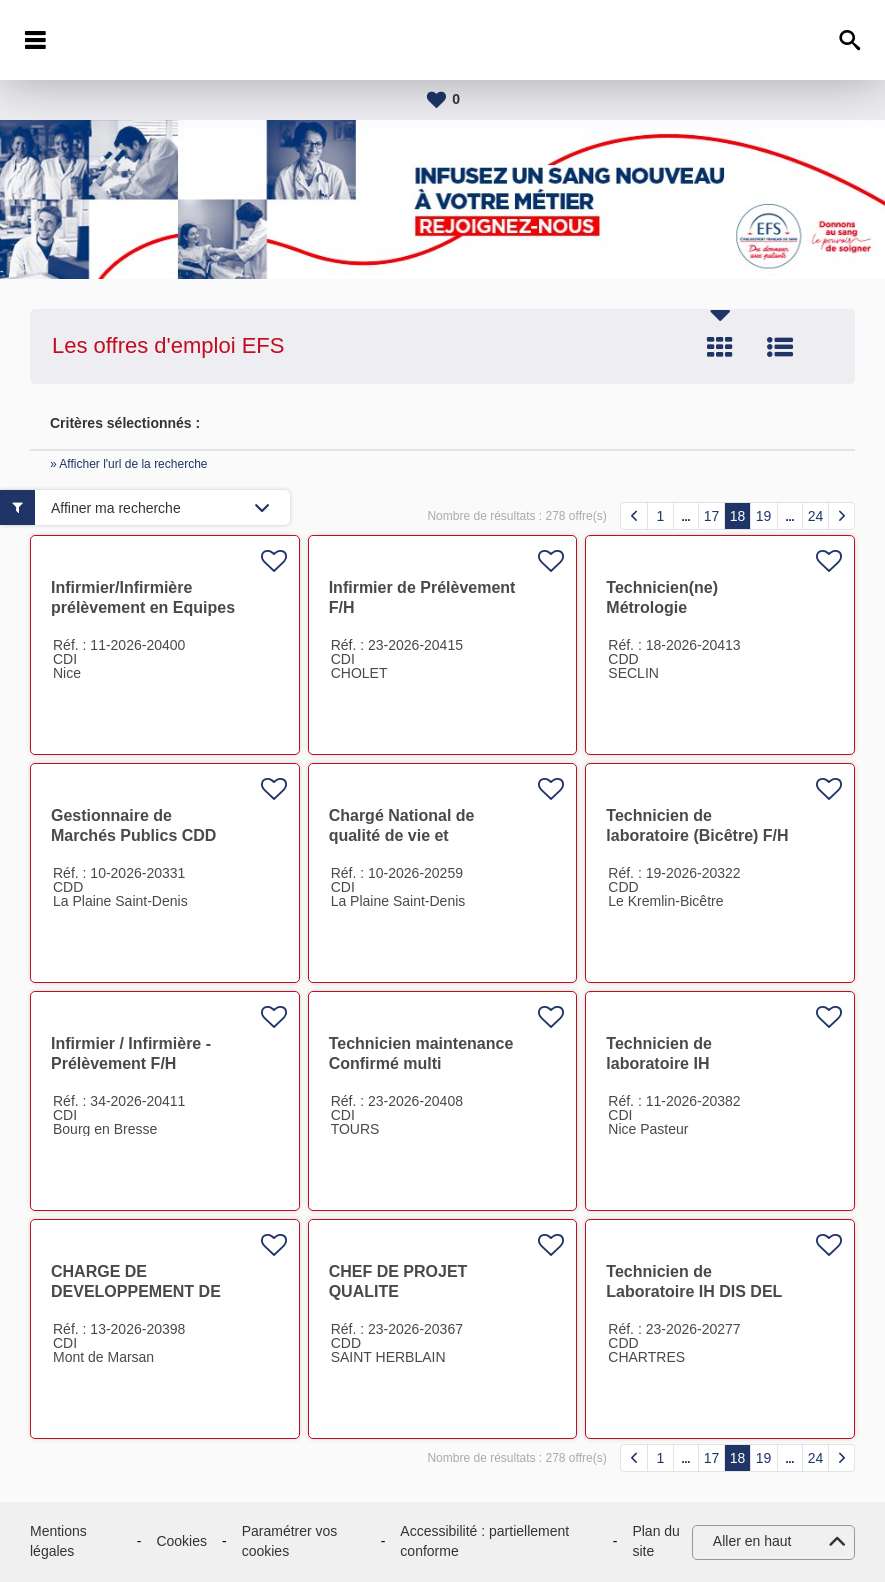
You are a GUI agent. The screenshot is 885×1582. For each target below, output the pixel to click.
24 (816, 516)
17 (712, 516)
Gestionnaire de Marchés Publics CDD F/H (133, 835)
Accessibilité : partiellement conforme (484, 1541)
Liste (780, 347)
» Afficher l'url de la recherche (129, 464)
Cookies (181, 1541)
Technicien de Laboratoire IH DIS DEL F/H (694, 1291)
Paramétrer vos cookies (290, 1541)
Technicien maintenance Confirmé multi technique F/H (421, 1063)
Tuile (720, 347)
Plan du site (655, 1541)
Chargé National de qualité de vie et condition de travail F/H (417, 835)
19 (764, 516)
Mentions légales (58, 1541)
